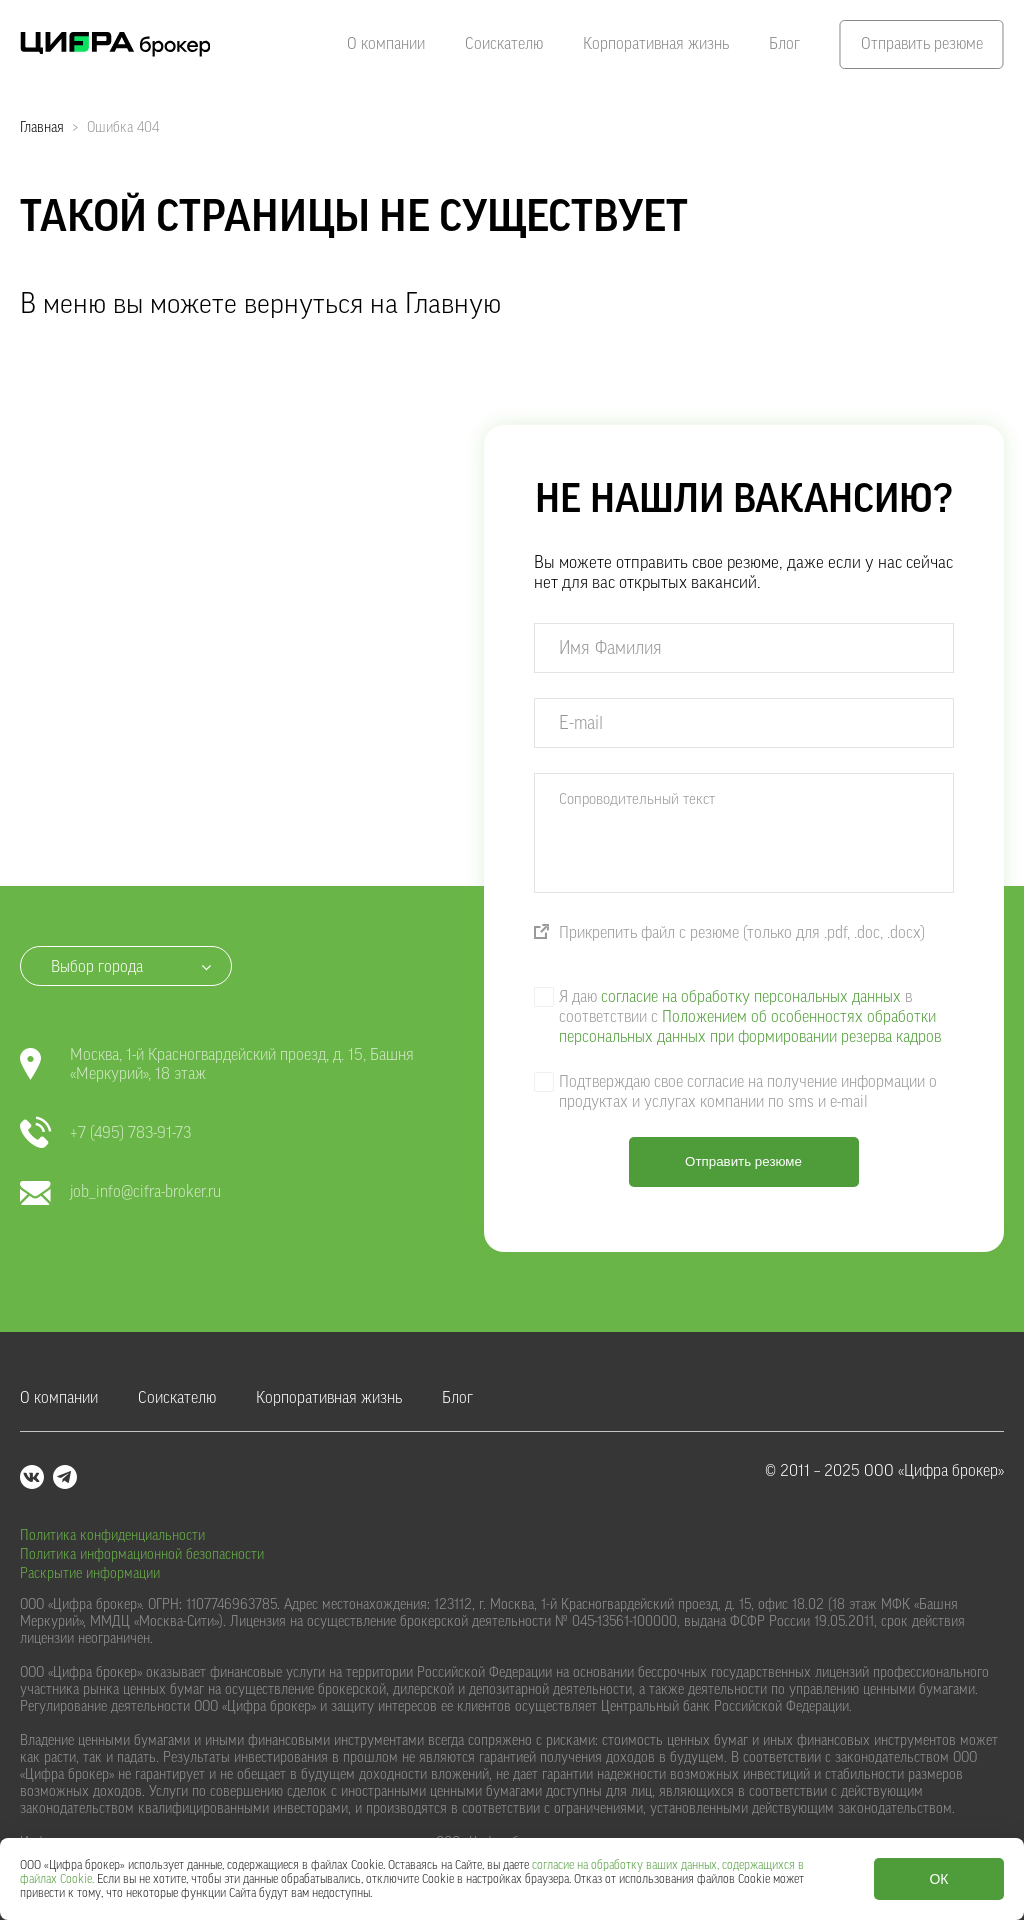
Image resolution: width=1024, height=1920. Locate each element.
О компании (386, 44)
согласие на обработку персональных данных (751, 997)
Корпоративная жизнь (656, 44)
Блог (784, 44)
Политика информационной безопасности (142, 1555)
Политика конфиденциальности (112, 1536)
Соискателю (504, 44)
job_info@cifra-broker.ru (120, 1192)
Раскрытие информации (90, 1574)
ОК (938, 1879)
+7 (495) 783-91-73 (105, 1133)
